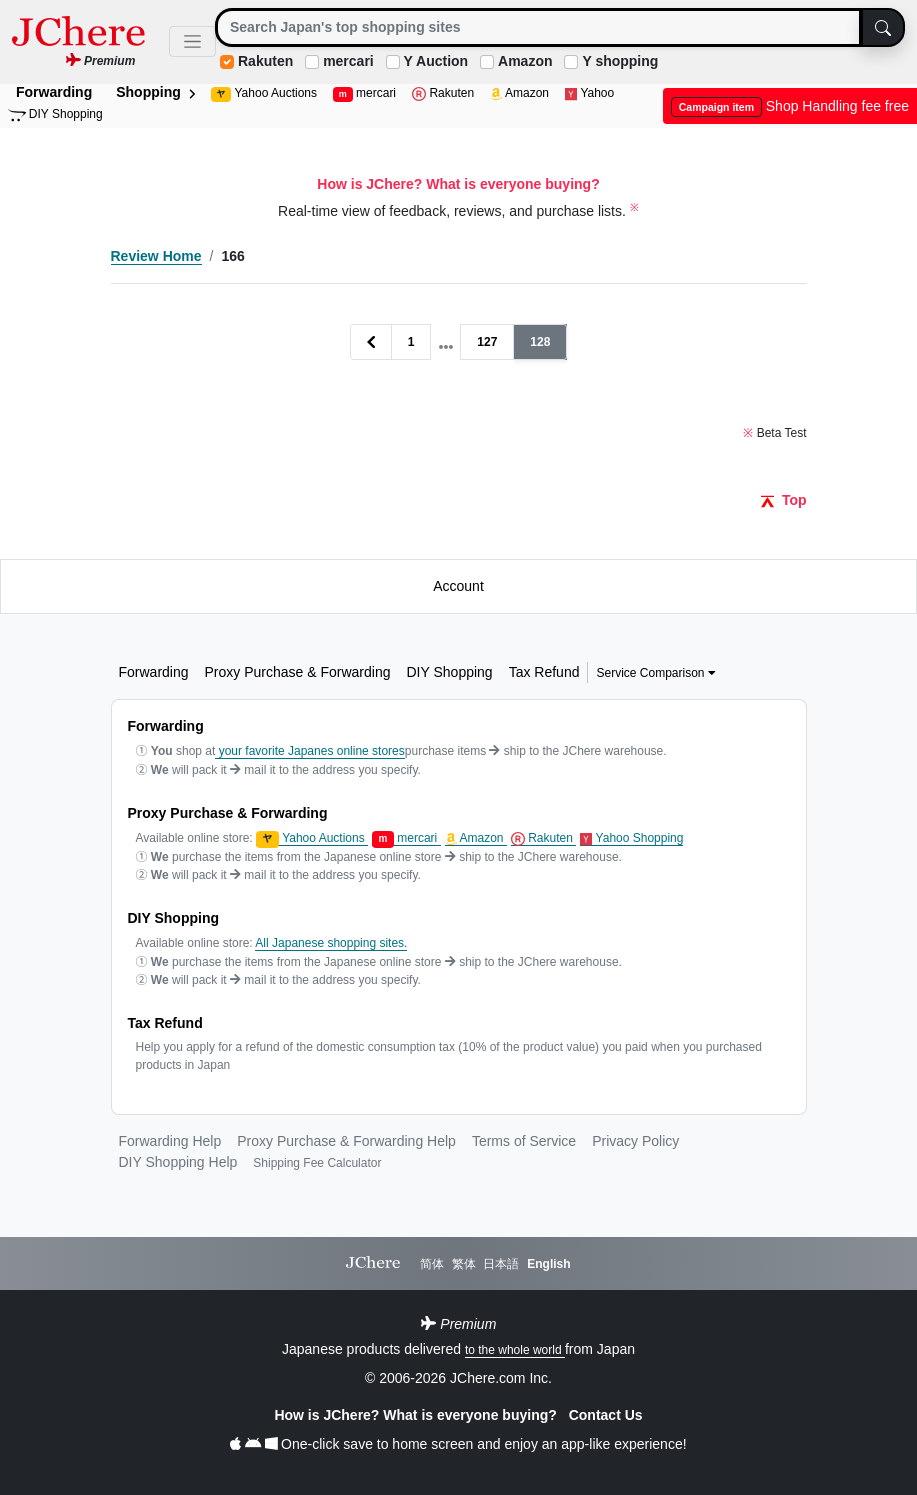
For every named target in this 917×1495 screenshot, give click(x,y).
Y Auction (436, 61)
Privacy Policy (635, 1141)
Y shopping (620, 61)
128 (540, 342)
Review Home (156, 256)
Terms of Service (524, 1141)
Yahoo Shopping (631, 838)
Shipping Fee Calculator (317, 1163)
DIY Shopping (55, 114)
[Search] (538, 27)
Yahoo (589, 93)
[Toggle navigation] (192, 41)
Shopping (155, 92)
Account (458, 586)
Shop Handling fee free (790, 106)
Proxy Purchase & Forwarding (298, 672)
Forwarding (54, 92)
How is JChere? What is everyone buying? (417, 1415)
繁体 (464, 1264)
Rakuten (265, 61)
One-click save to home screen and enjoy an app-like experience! (458, 1444)
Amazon (525, 61)
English (548, 1264)
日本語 (501, 1264)
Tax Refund (544, 672)
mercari (348, 61)
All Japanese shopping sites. (331, 943)
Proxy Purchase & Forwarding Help (346, 1141)
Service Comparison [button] (655, 673)
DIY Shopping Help (178, 1162)
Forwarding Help (170, 1141)
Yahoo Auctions (264, 94)
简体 (432, 1264)
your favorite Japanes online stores (309, 751)
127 (487, 342)
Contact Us (606, 1415)
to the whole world (515, 1350)
